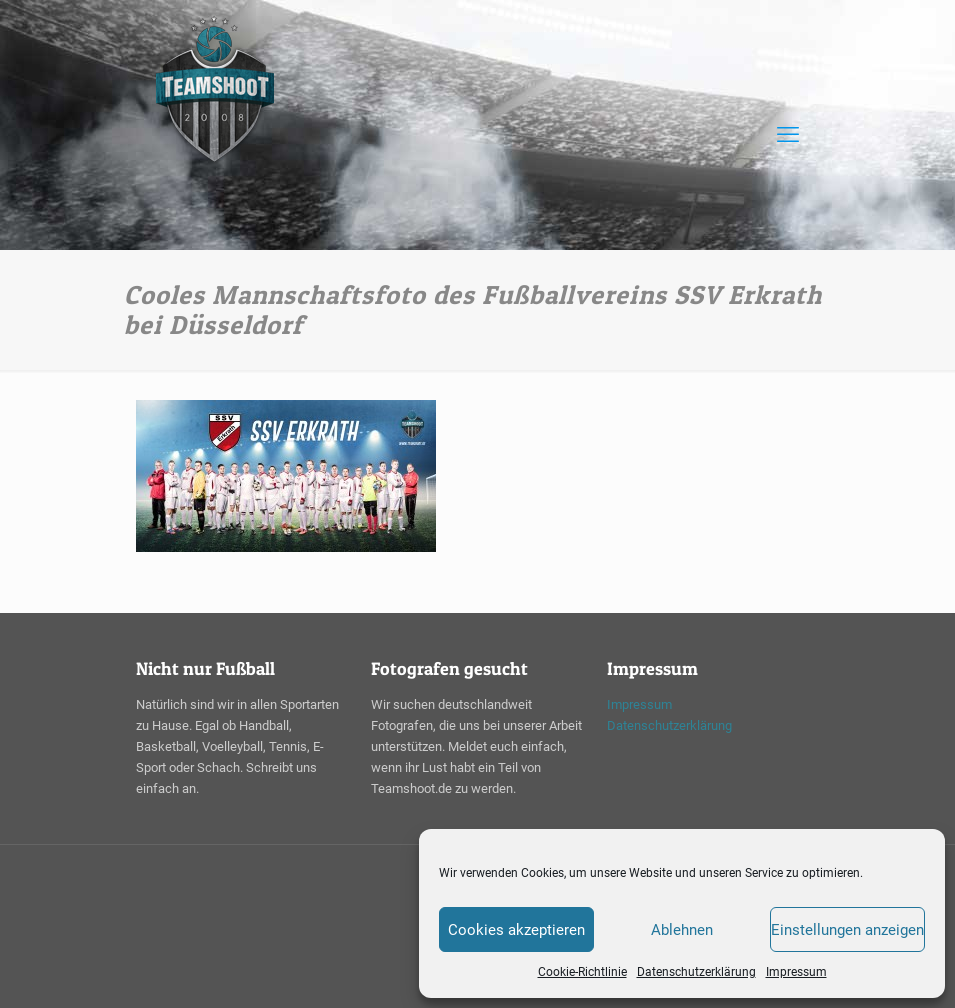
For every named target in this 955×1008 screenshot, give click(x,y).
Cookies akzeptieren (516, 930)
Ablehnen (682, 930)
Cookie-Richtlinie (582, 972)
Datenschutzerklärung (696, 972)
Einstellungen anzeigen (847, 930)
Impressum (796, 972)
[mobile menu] (788, 135)
